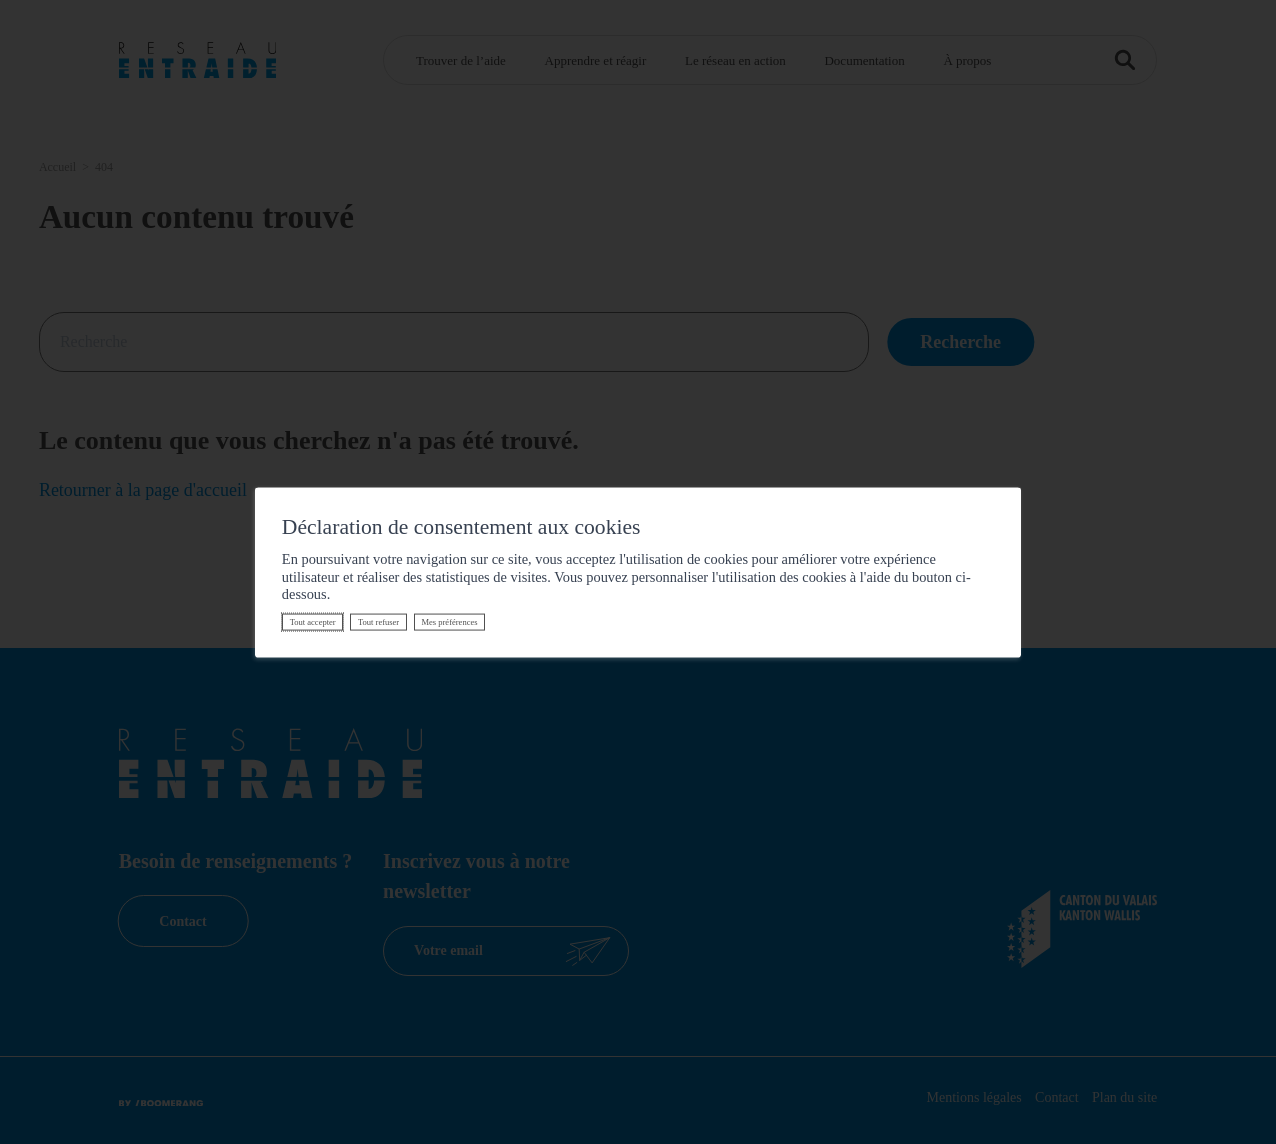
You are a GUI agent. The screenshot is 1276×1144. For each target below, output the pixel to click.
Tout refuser (378, 622)
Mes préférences (449, 622)
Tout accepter (313, 622)
